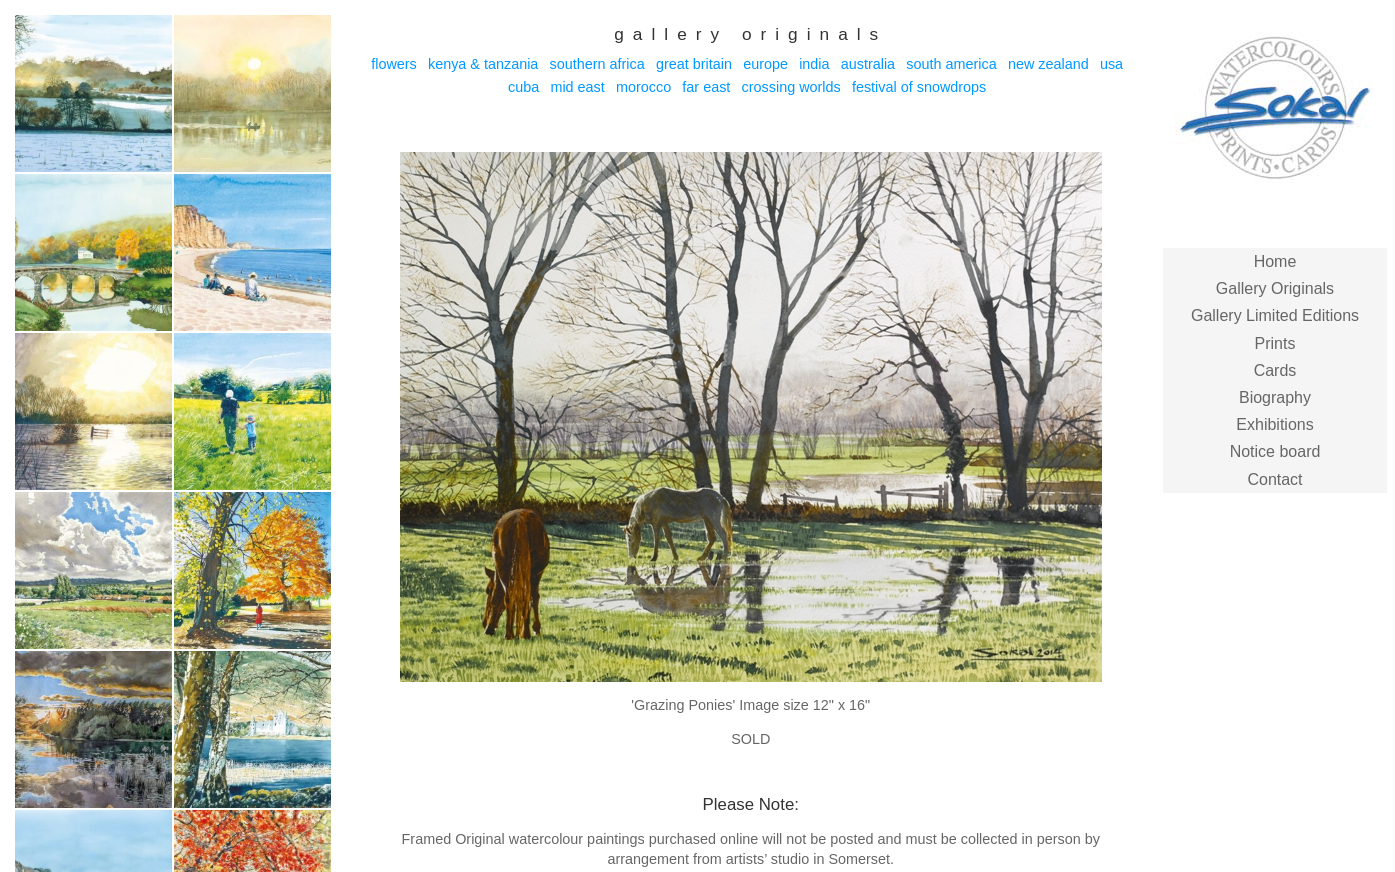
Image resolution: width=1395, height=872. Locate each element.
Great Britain (694, 64)
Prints (1275, 343)
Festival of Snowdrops (919, 87)
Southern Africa (597, 64)
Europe (765, 64)
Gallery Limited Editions (1275, 315)
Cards (1275, 370)
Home (1275, 261)
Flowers (394, 64)
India (814, 64)
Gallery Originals (1275, 288)
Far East (706, 87)
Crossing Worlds (791, 87)
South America (951, 64)
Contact (1274, 479)
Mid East (577, 87)
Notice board (1275, 451)
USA (1111, 64)
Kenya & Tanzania (483, 64)
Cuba (523, 87)
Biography (1275, 397)
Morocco (643, 87)
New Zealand (1048, 64)
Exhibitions (1274, 424)
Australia (868, 64)
